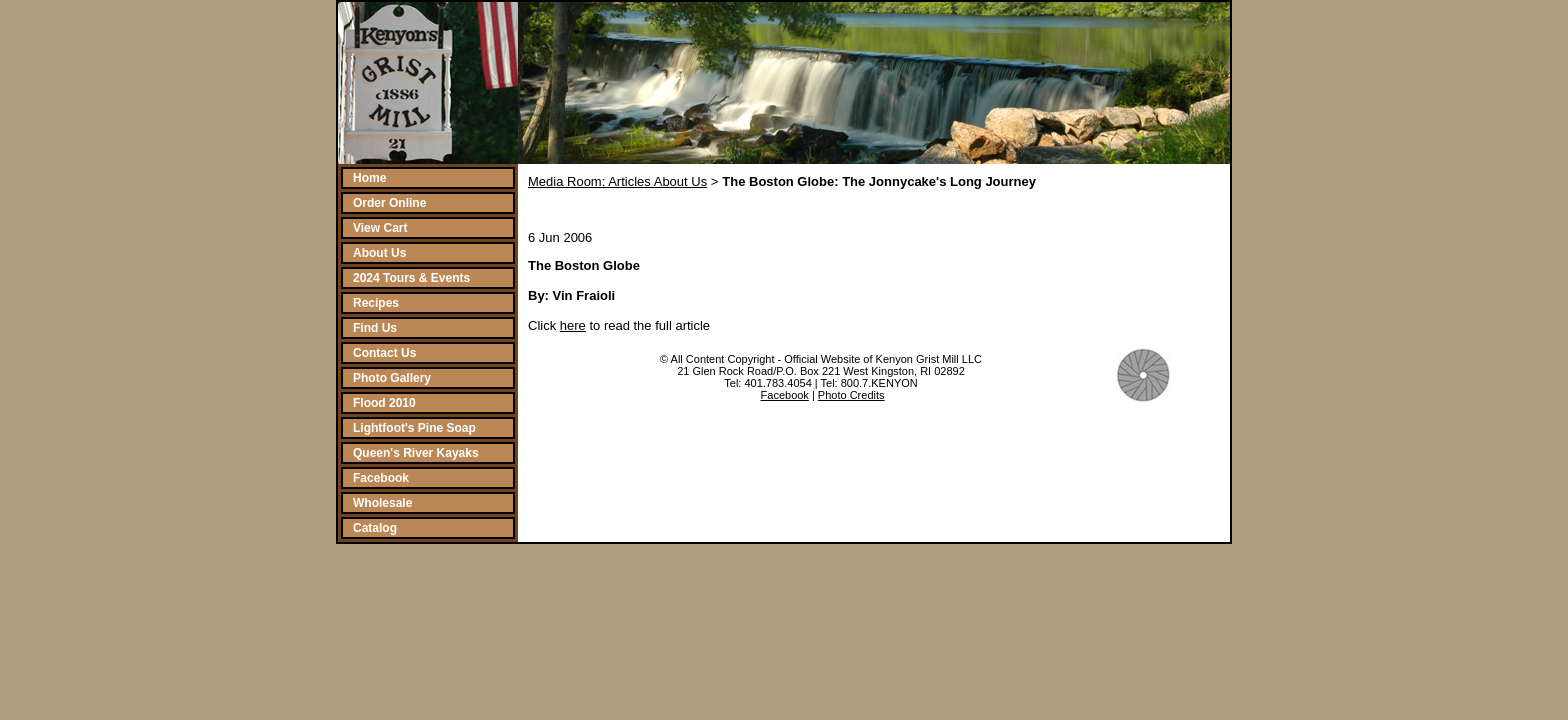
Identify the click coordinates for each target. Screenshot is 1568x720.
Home (369, 178)
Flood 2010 (384, 403)
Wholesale (382, 503)
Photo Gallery (392, 378)
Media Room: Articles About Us (617, 181)
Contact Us (384, 353)
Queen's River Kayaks (416, 453)
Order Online (389, 203)
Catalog (375, 528)
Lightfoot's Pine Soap (414, 428)
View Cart (380, 228)
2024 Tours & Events (411, 278)
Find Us (375, 328)
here (573, 325)
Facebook (381, 478)
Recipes (376, 303)
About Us (379, 253)
